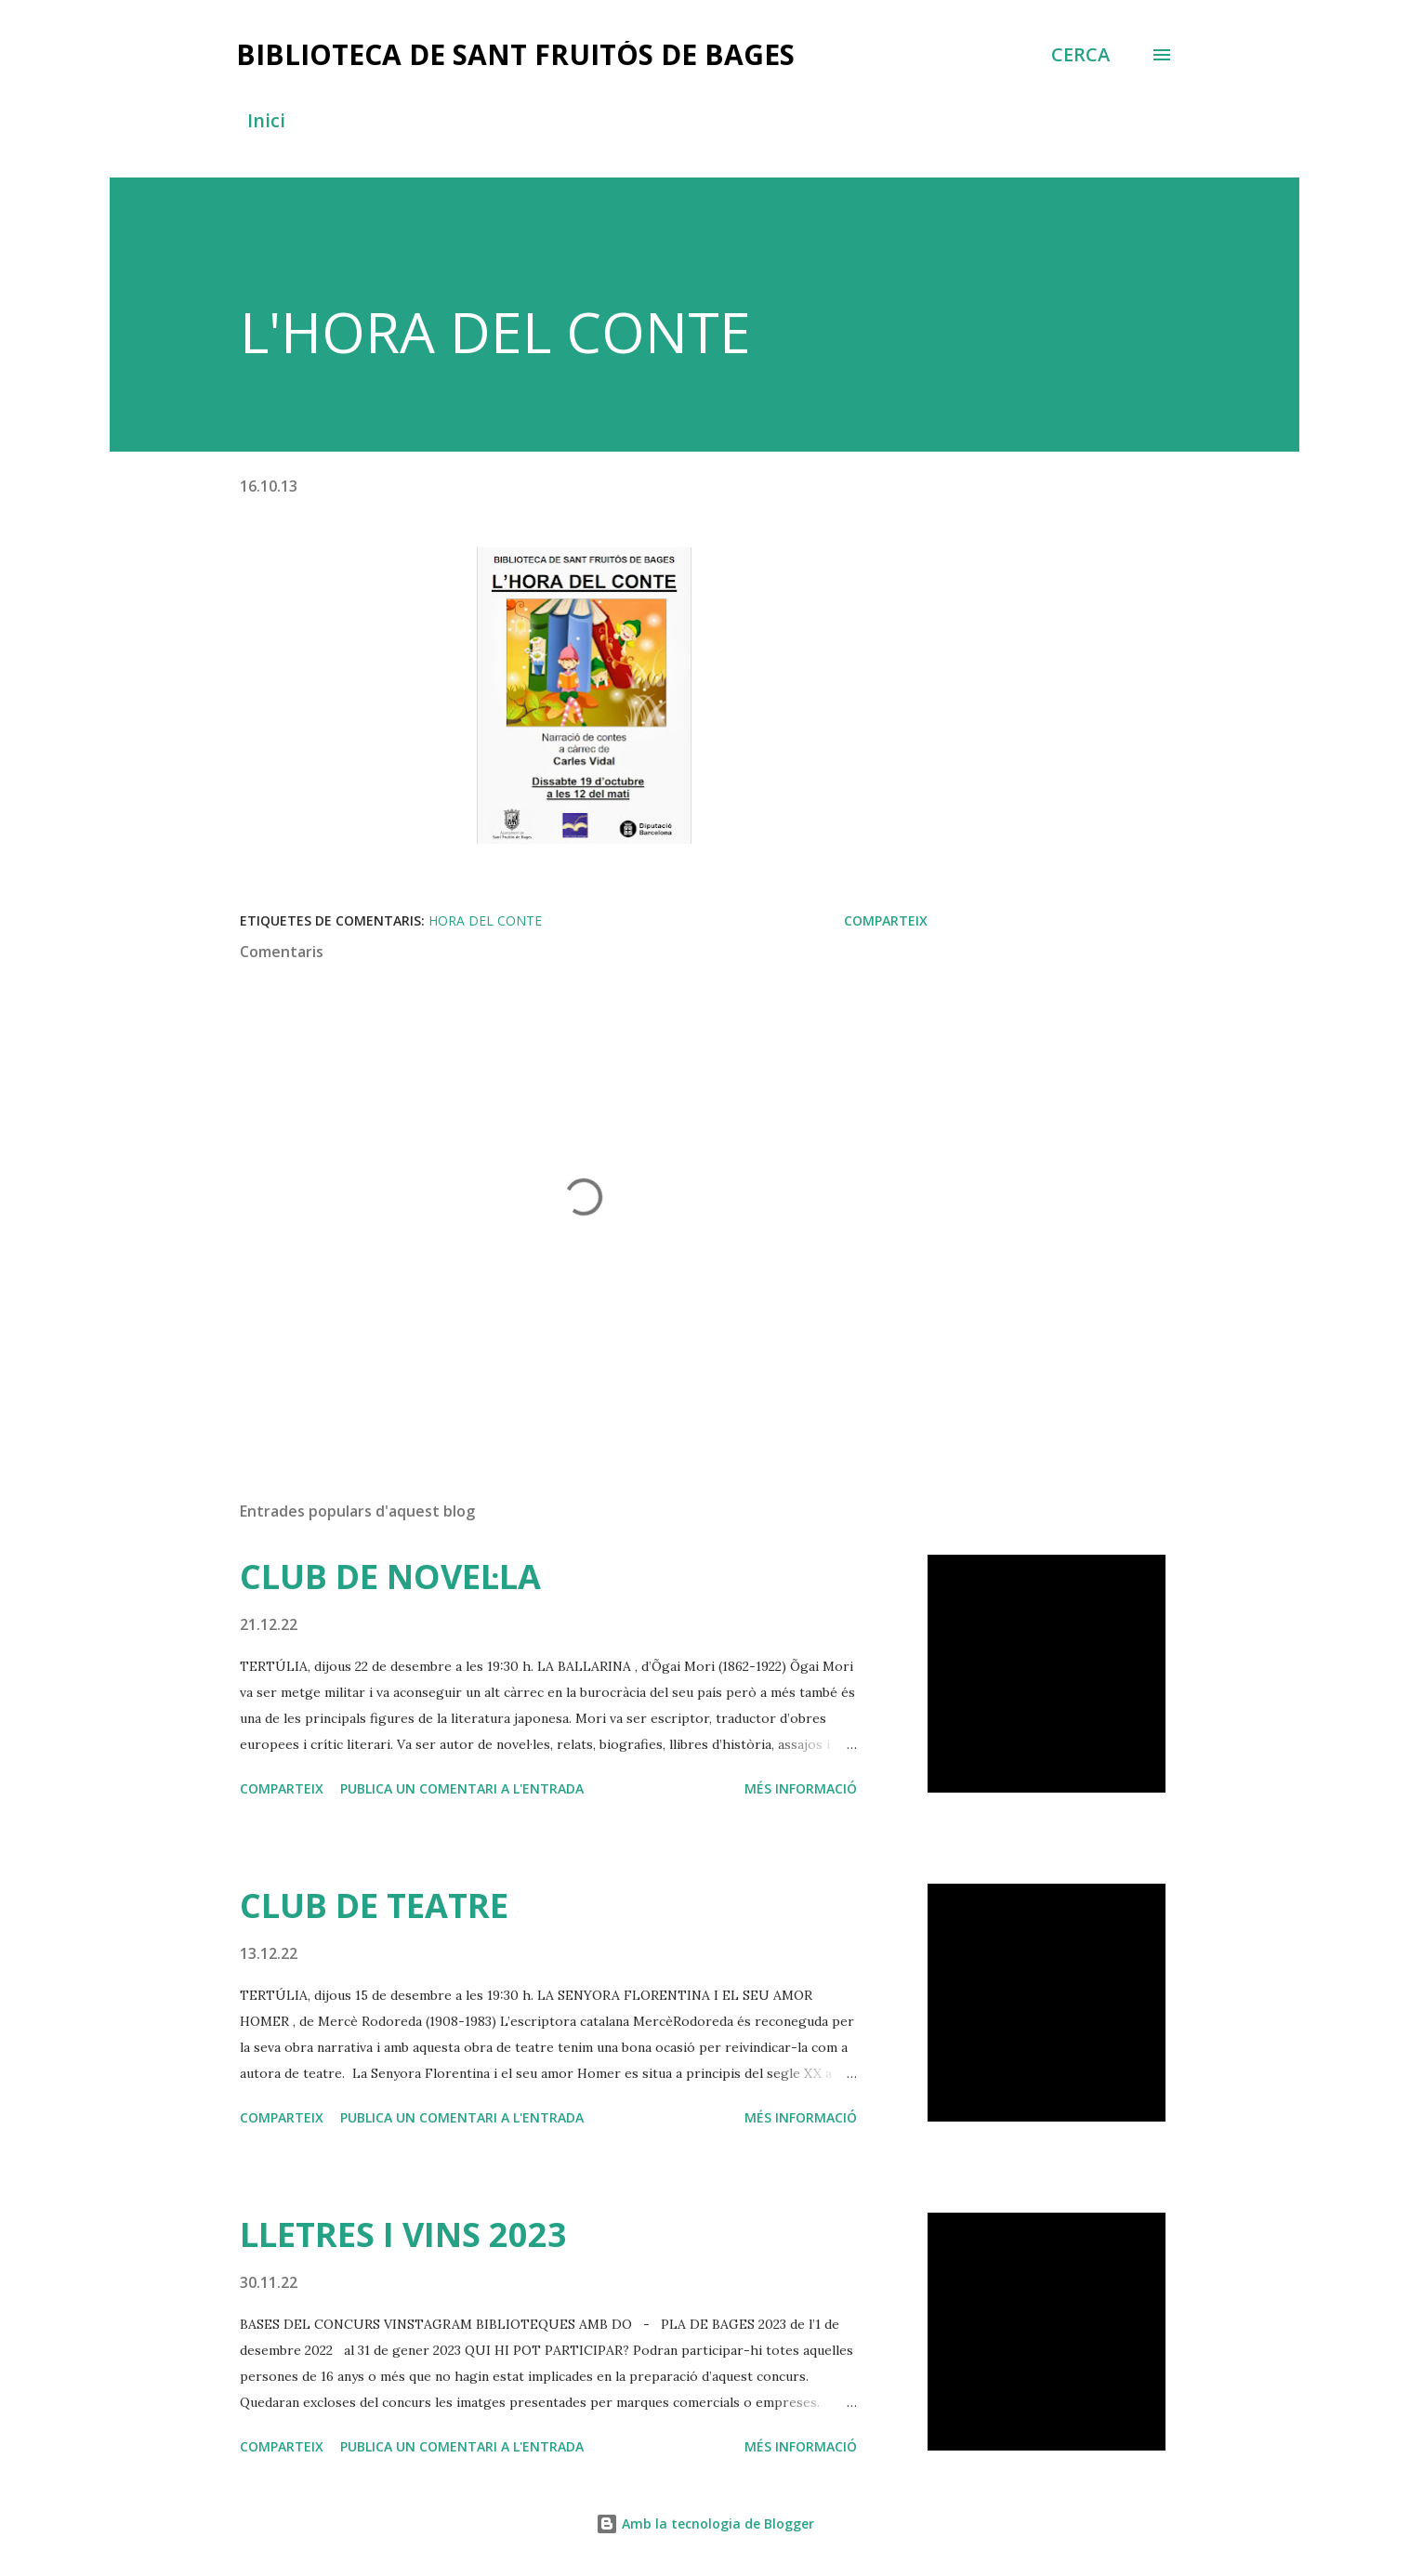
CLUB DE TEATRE (374, 1905)
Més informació (800, 1788)
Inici (266, 120)
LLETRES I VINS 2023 (403, 2234)
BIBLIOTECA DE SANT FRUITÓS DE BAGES (515, 54)
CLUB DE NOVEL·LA (390, 1576)
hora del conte (485, 920)
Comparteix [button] (886, 920)
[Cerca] (1080, 55)
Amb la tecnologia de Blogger (705, 2523)
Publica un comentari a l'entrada (462, 1788)
